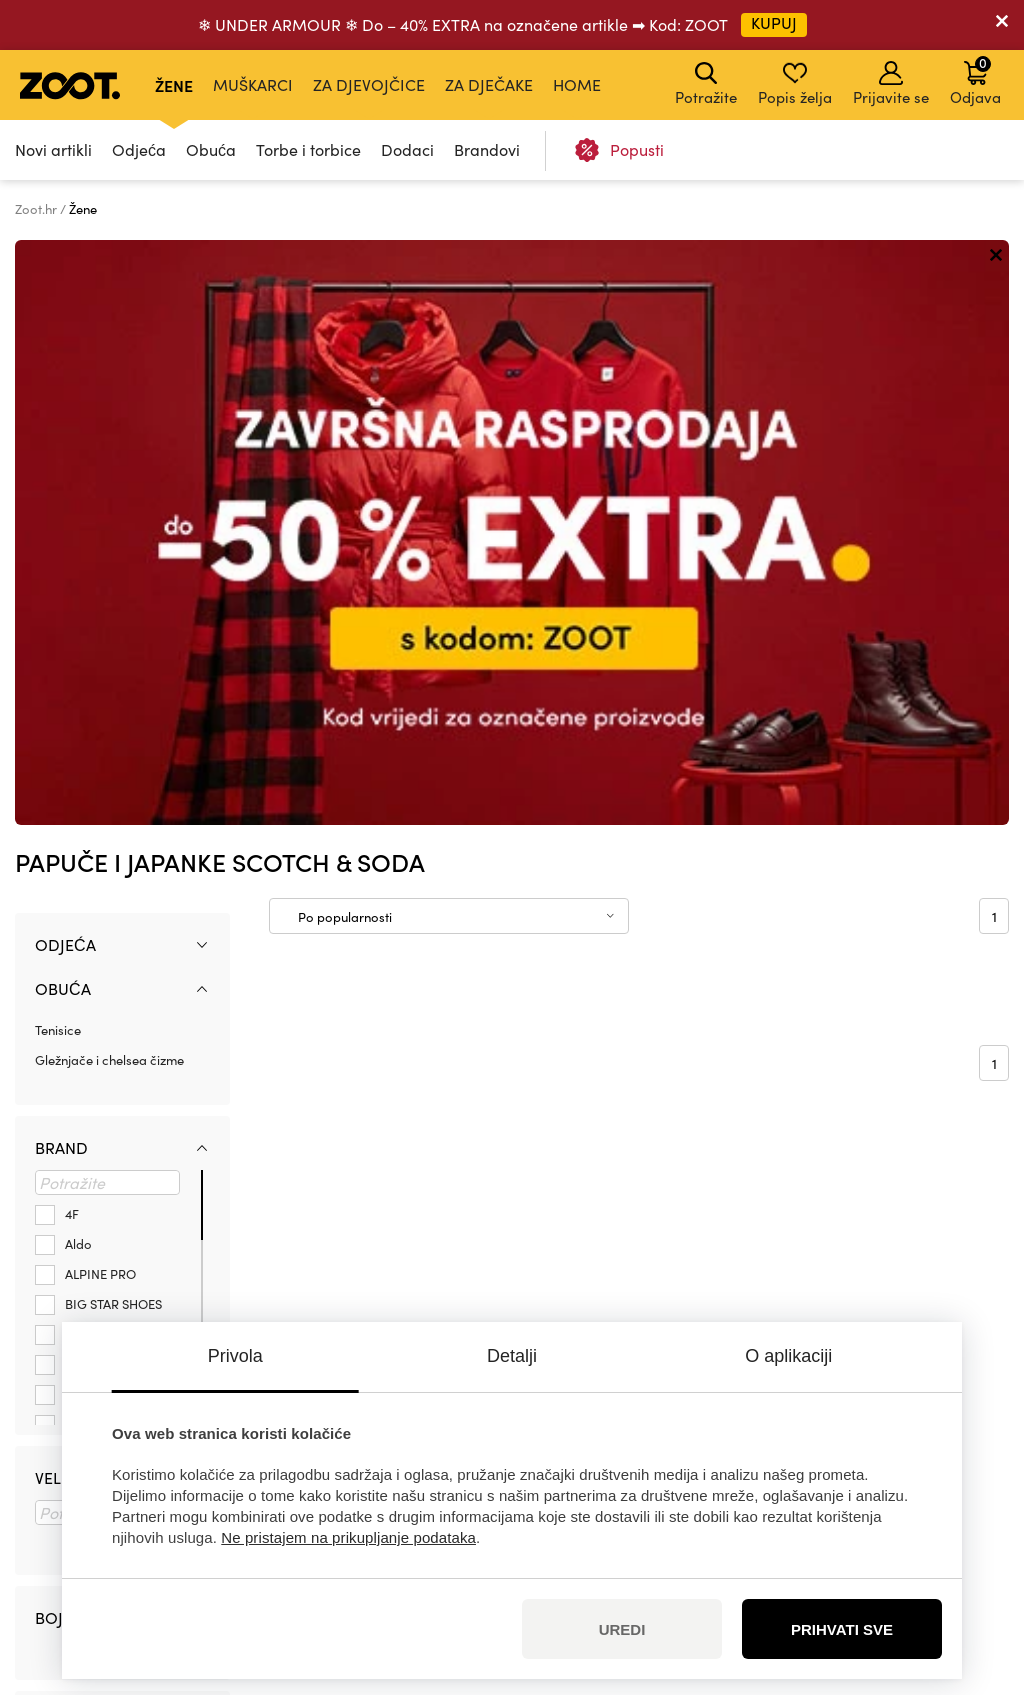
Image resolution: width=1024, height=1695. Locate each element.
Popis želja (795, 84)
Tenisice (58, 445)
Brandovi (487, 149)
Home (577, 84)
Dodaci (407, 149)
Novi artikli (53, 149)
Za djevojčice (369, 84)
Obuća (211, 149)
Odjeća (139, 149)
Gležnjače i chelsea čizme (109, 474)
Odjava (975, 80)
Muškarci (253, 84)
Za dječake (489, 84)
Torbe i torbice (308, 149)
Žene (174, 85)
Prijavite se (891, 84)
